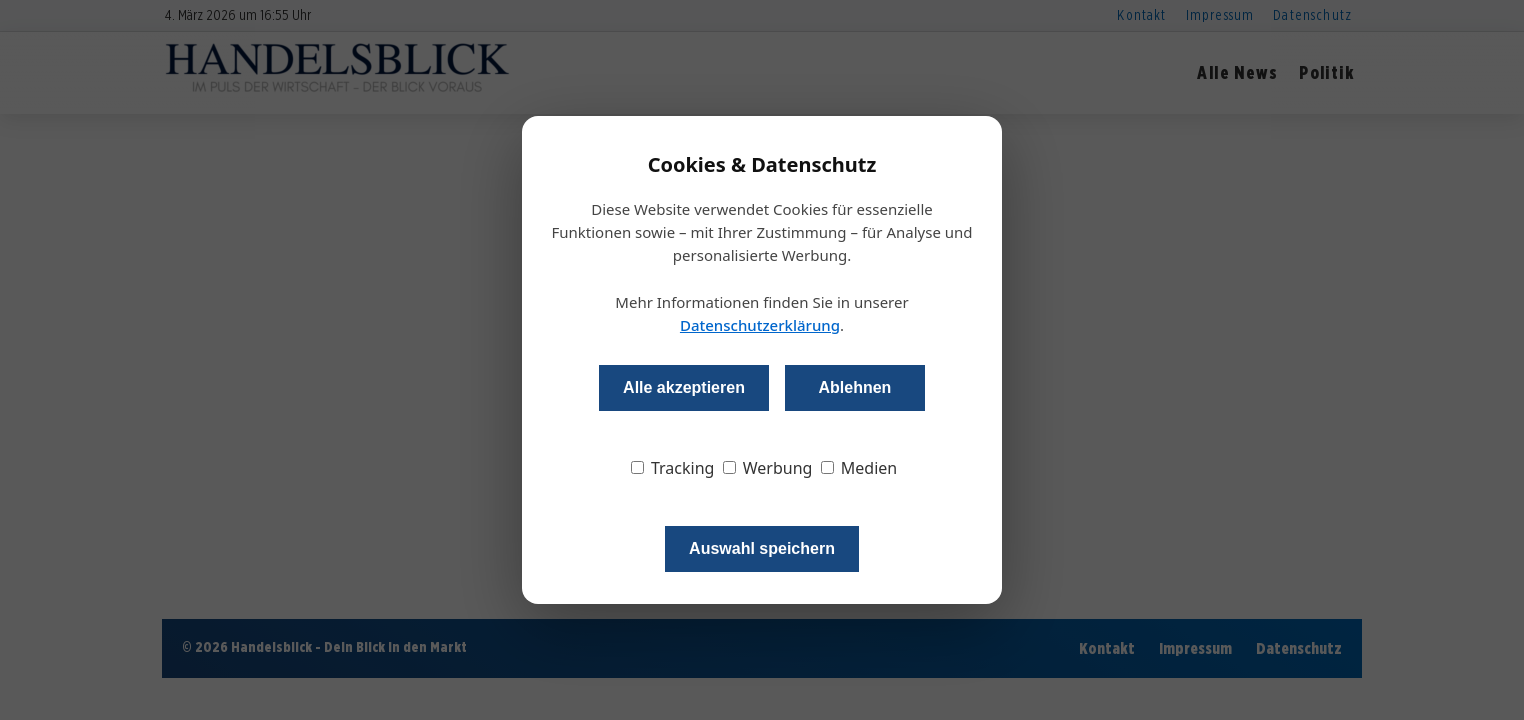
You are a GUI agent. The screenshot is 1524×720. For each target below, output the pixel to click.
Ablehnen (854, 387)
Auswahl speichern (762, 548)
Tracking (673, 468)
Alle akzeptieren (684, 387)
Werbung (768, 468)
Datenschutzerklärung (760, 325)
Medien (859, 468)
